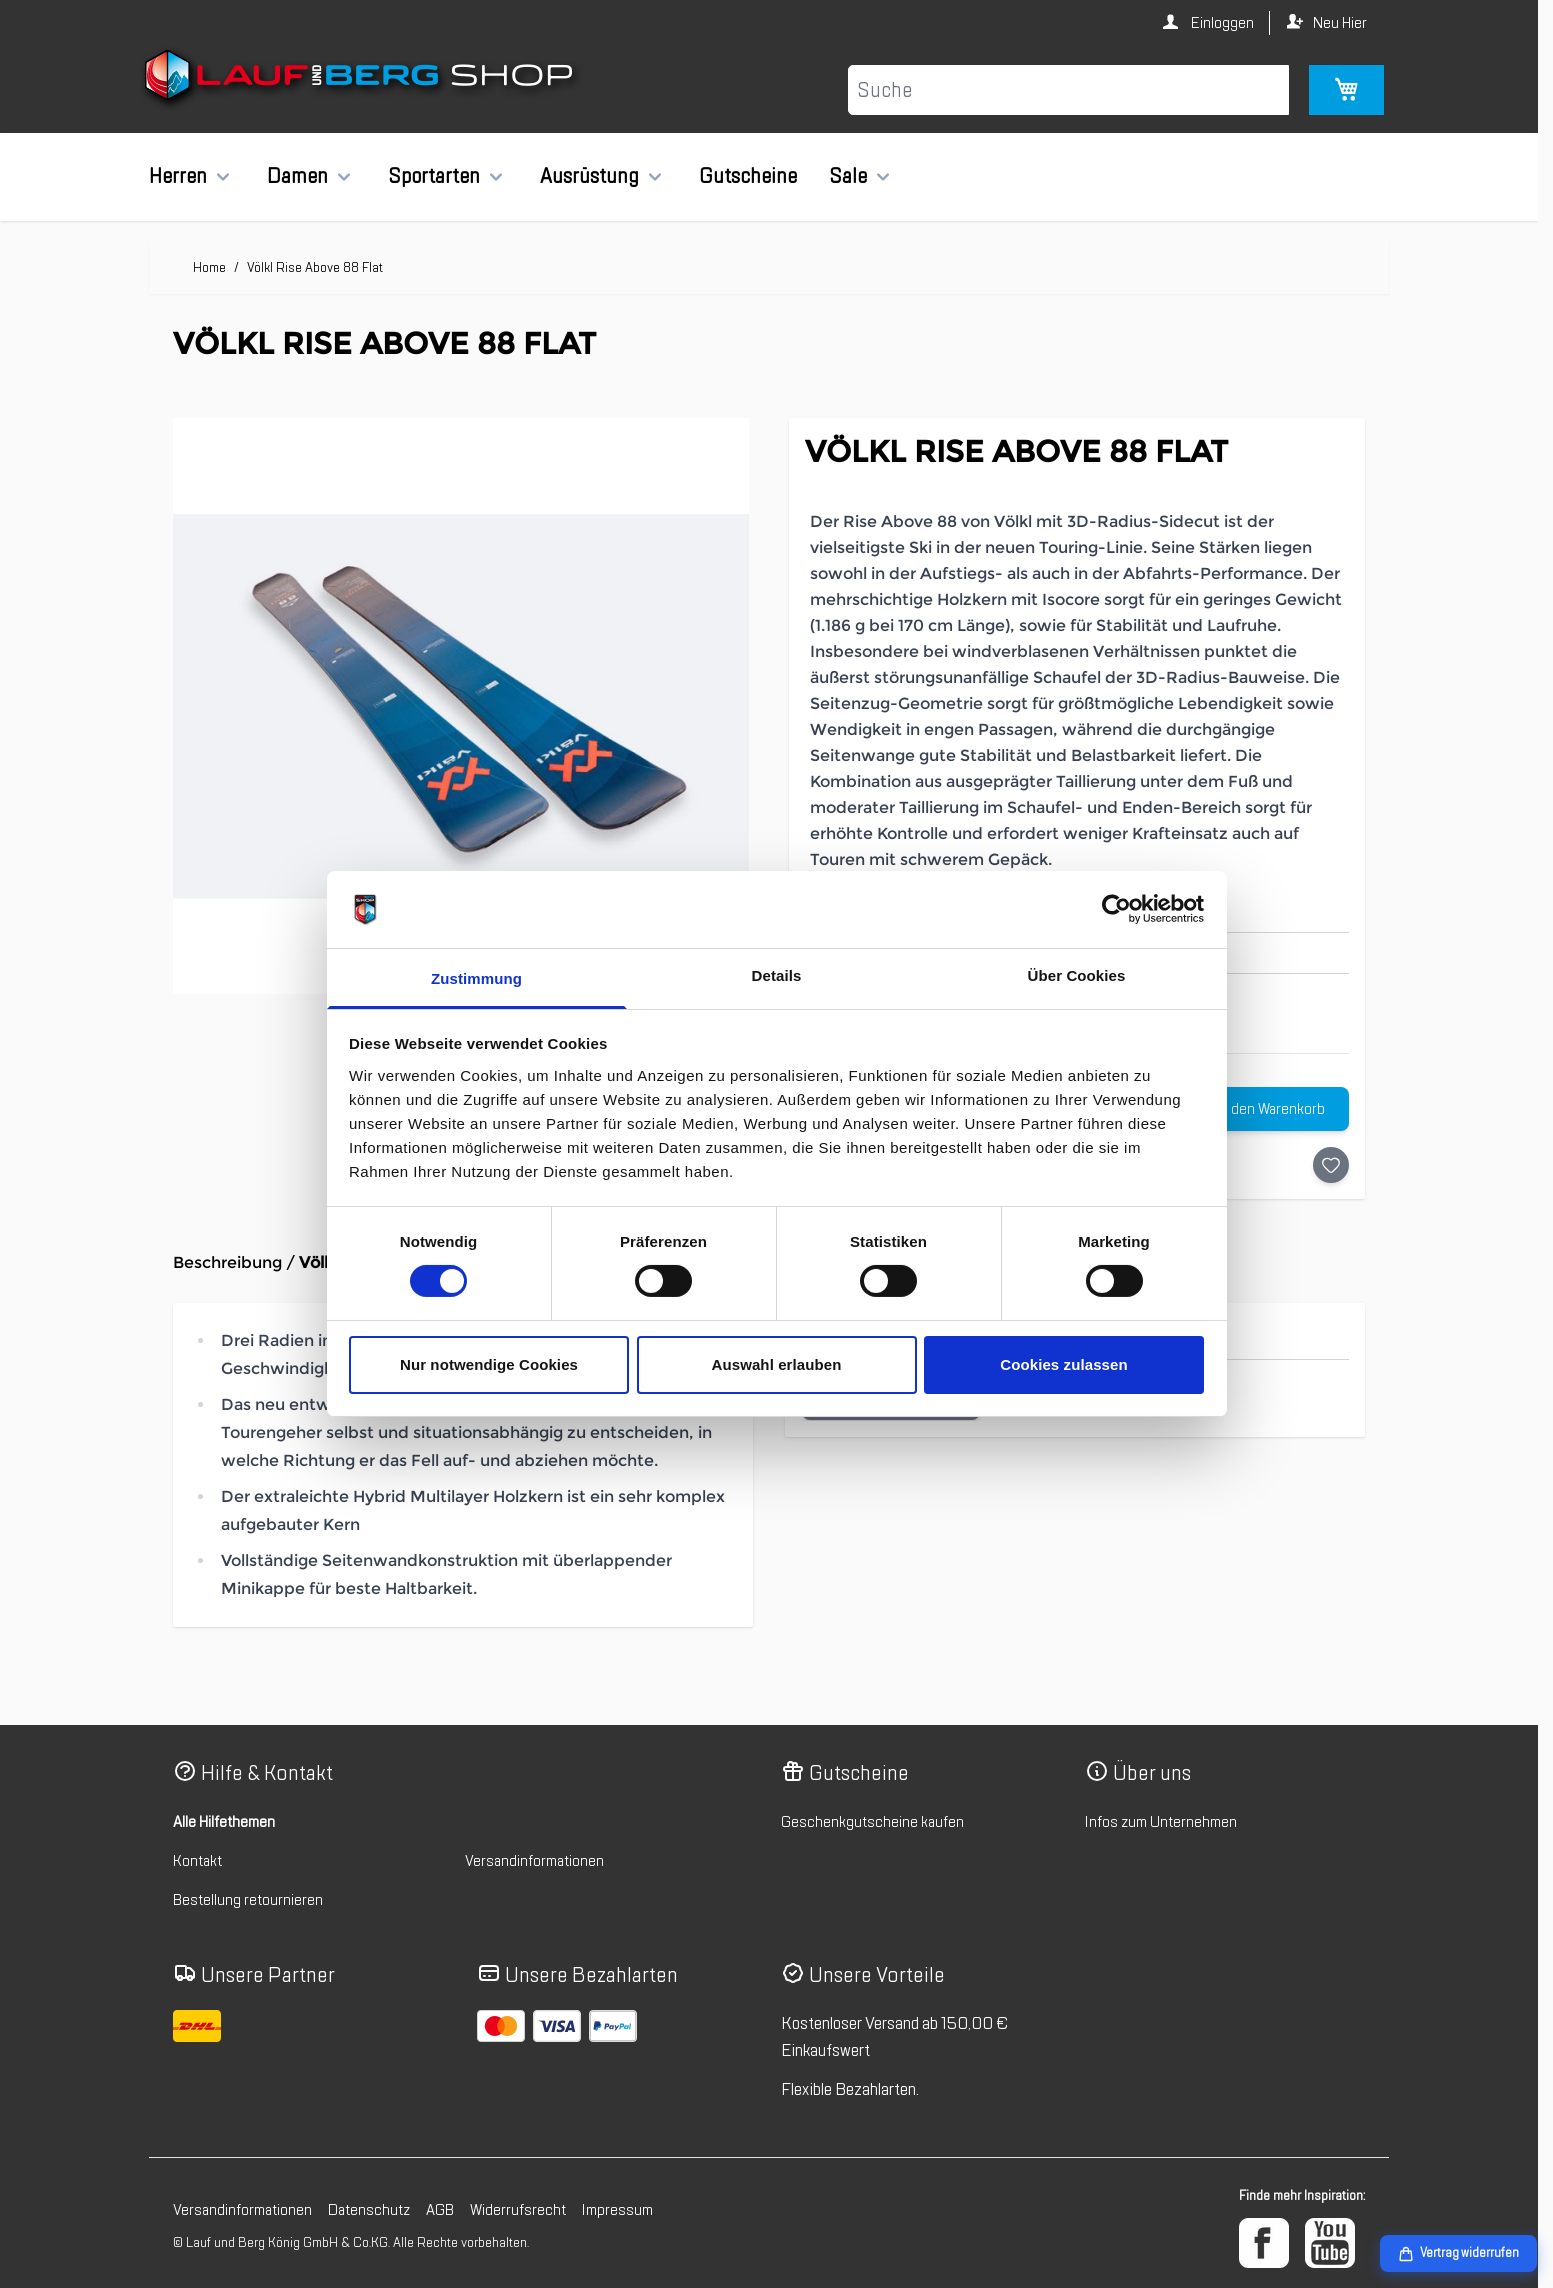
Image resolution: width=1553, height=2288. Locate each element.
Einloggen (1221, 23)
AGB (440, 2210)
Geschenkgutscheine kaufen (872, 1822)
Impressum (617, 2210)
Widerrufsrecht (518, 2210)
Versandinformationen (534, 1861)
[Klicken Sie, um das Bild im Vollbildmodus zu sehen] (461, 706)
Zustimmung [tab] (476, 978)
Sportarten (434, 176)
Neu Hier (1340, 23)
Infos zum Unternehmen (1161, 1822)
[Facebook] (1264, 2243)
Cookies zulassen (1063, 1364)
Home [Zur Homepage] (209, 267)
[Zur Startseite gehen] (361, 79)
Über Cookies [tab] (1077, 975)
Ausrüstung (589, 176)
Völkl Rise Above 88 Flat (315, 267)
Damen (297, 176)
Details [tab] (777, 975)
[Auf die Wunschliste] (1331, 1165)
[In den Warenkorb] (1258, 1109)
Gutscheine (748, 176)
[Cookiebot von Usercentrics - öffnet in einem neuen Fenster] (1116, 909)
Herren (178, 176)
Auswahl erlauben (777, 1364)
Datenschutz (369, 2210)
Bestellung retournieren (248, 1900)
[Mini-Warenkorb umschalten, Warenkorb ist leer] (1346, 90)
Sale (848, 176)
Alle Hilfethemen (224, 1822)
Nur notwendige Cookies (489, 1364)
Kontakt (197, 1861)
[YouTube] (1330, 2243)
